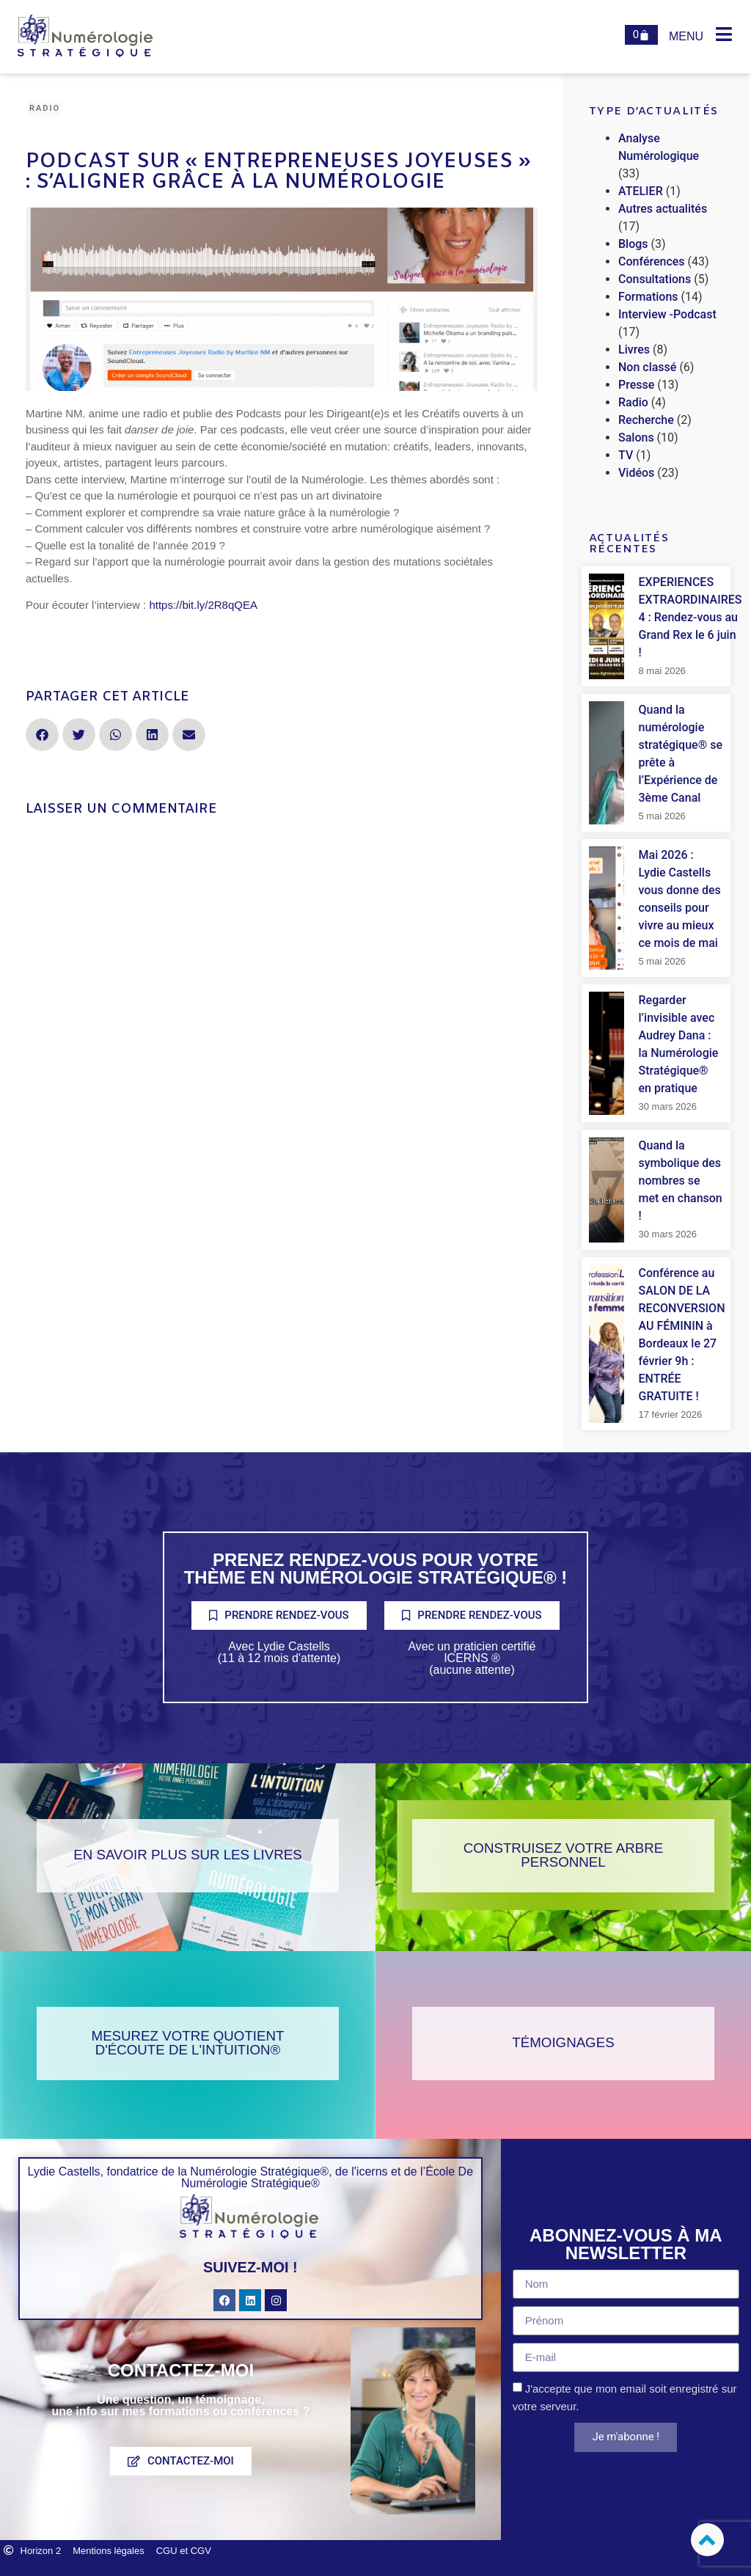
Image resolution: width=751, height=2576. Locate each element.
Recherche (646, 420)
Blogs (633, 244)
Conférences (651, 261)
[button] (42, 734)
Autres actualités (662, 209)
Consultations (654, 279)
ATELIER (640, 191)
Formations (648, 297)
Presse (636, 385)
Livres (634, 349)
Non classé (647, 367)
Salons (636, 437)
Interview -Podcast (667, 314)
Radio (44, 108)
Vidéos (636, 473)
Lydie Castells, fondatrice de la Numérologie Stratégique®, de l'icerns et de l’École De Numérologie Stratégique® (250, 2177)
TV (625, 455)
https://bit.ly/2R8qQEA (203, 605)
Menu (686, 36)
